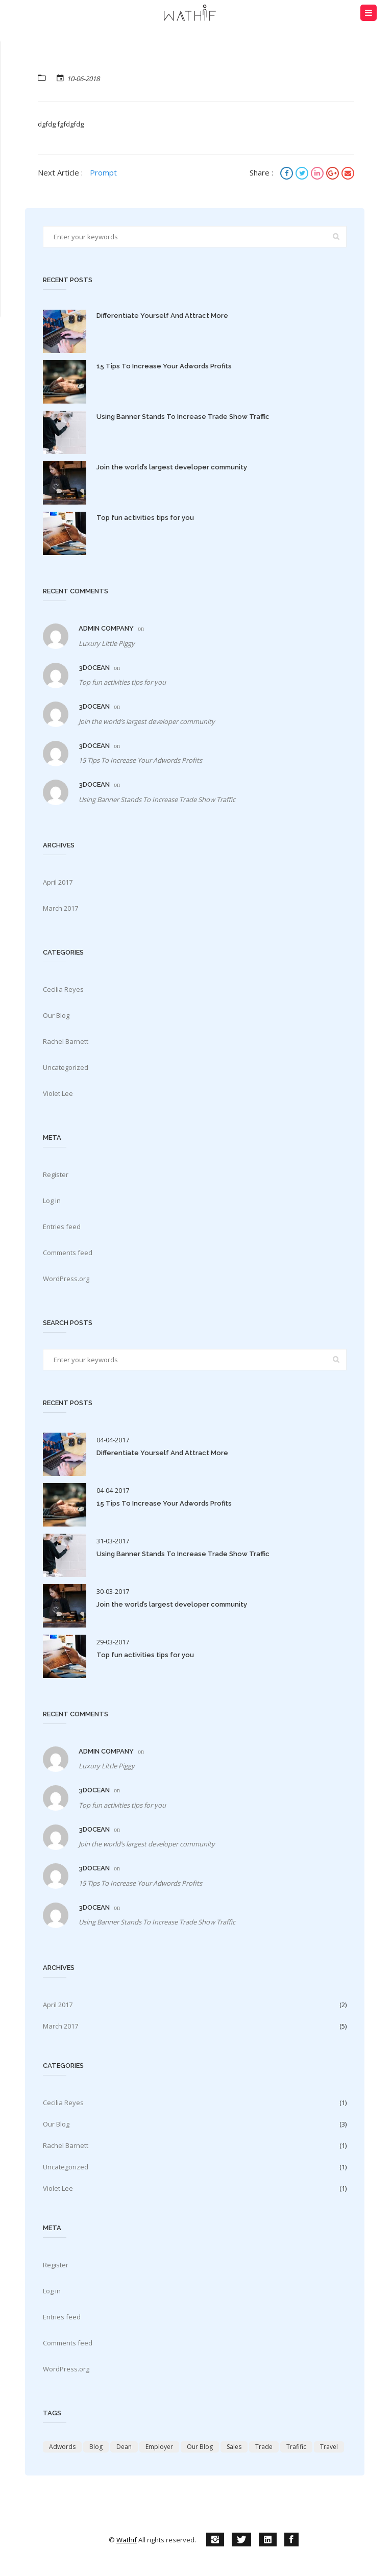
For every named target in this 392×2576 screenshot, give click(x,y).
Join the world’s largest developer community (171, 467)
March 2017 (60, 908)
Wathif (126, 2539)
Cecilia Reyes (63, 989)
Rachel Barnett (65, 1041)
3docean (94, 667)
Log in (52, 1200)
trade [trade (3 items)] (264, 2446)
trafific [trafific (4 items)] (296, 2446)
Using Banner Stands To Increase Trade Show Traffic (183, 416)
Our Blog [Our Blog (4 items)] (200, 2446)
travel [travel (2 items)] (329, 2446)
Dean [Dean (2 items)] (124, 2446)
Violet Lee (58, 1093)
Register (55, 1174)
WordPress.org (66, 1278)
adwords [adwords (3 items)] (62, 2446)
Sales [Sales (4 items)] (234, 2446)
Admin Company (106, 628)
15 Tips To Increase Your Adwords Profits (164, 366)
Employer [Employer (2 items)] (159, 2446)
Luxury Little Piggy (107, 643)
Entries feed (62, 1226)
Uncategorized (65, 1067)
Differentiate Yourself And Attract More (162, 315)
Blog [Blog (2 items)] (96, 2446)
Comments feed (67, 1252)
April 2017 (57, 882)
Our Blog (56, 1015)
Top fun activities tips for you (145, 517)
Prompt (103, 172)
